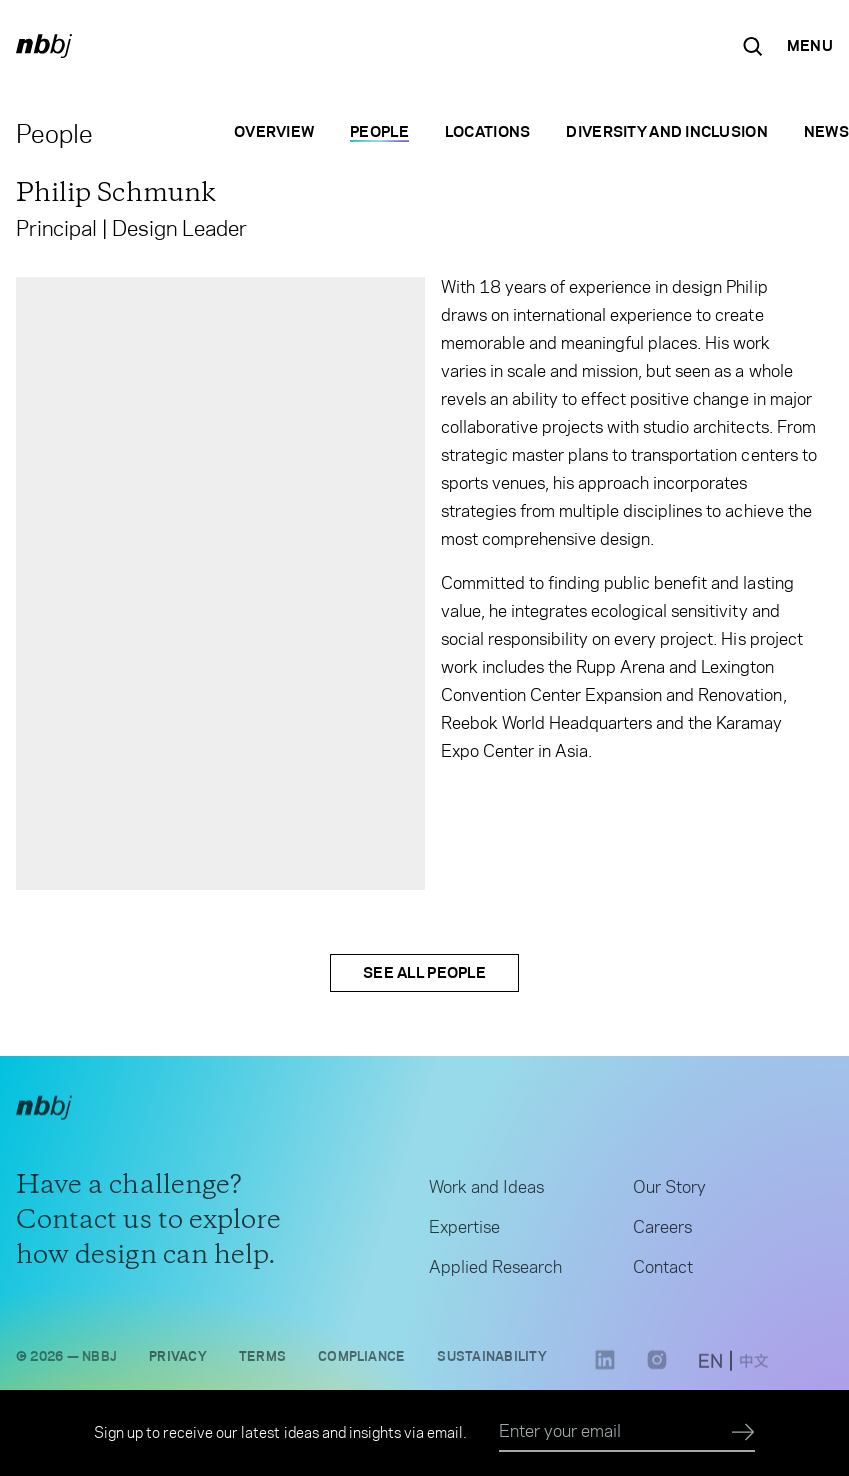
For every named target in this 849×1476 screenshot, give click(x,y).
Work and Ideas (486, 1193)
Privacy (178, 1361)
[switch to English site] (710, 1369)
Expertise (464, 1233)
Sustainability (491, 1361)
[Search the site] (753, 46)
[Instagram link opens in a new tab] (657, 1373)
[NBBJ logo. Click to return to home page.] (44, 46)
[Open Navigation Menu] (810, 46)
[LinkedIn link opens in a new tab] (605, 1373)
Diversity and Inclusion (666, 131)
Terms (262, 1361)
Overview (274, 131)
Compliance (361, 1361)
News (826, 131)
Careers (662, 1233)
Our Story (669, 1193)
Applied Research (495, 1273)
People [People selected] (379, 131)
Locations (488, 131)
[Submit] (743, 1433)
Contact (663, 1273)
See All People (424, 972)
